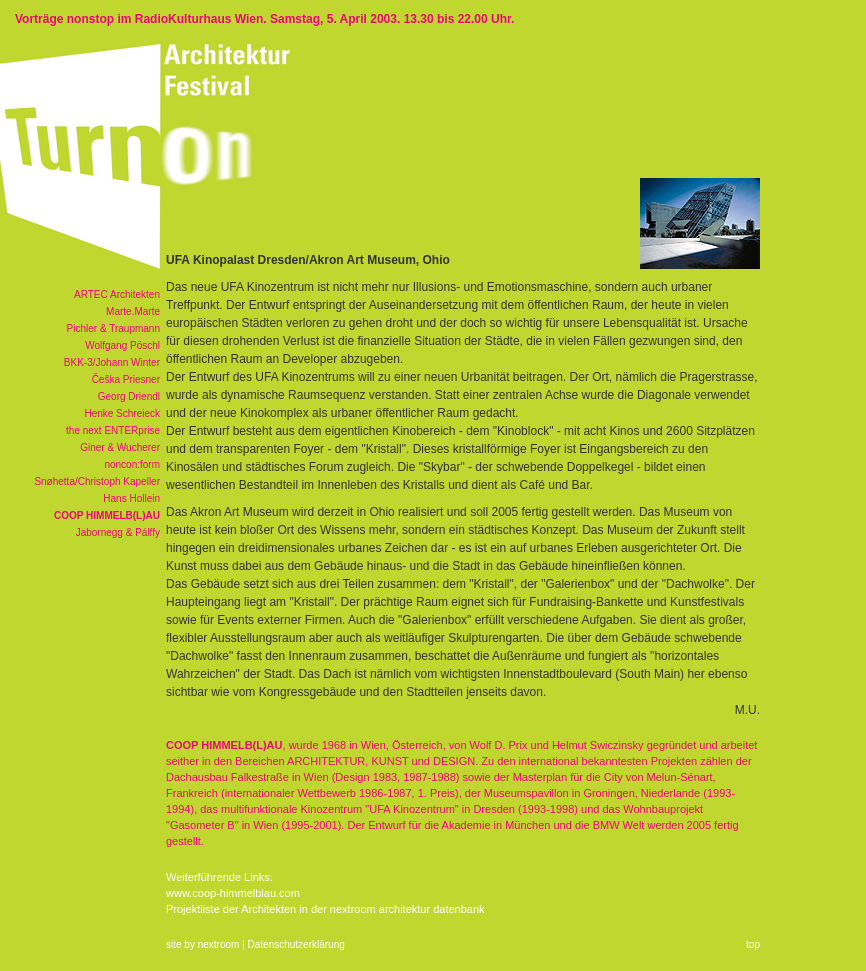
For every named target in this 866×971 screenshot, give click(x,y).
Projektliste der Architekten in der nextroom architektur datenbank (325, 909)
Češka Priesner (126, 379)
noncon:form (132, 464)
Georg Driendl (129, 396)
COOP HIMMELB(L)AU (107, 515)
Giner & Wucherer (120, 447)
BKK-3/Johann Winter (112, 362)
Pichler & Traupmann (113, 328)
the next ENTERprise (113, 430)
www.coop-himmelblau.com (233, 893)
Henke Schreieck (122, 413)
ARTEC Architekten (117, 294)
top (753, 944)
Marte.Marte (133, 311)
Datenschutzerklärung (296, 944)
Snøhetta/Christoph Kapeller (97, 481)
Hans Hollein (131, 498)
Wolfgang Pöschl (122, 345)
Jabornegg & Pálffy (118, 532)
